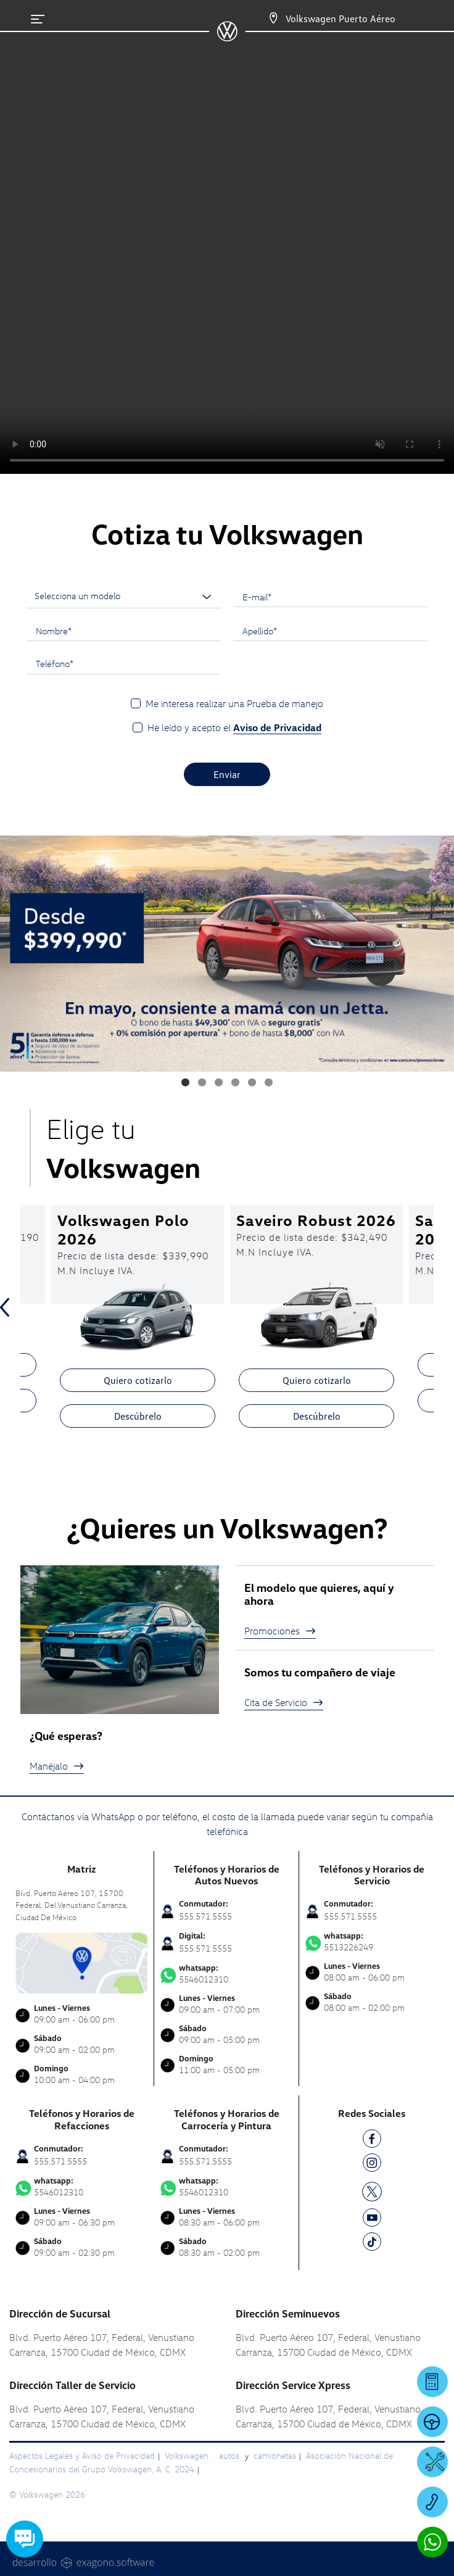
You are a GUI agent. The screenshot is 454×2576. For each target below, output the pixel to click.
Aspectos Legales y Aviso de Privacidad (82, 2455)
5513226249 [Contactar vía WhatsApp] (371, 1941)
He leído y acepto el (234, 727)
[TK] (372, 2243)
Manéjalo (57, 1766)
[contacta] (81, 1962)
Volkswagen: (189, 2455)
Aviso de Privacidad (277, 727)
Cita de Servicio (283, 1702)
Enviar (227, 774)
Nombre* (54, 630)
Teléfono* (54, 663)
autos (230, 2455)
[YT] (372, 2219)
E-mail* (256, 596)
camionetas (275, 2455)
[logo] (227, 37)
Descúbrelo (138, 1416)
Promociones (280, 1631)
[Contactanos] (262, 18)
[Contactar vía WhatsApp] (432, 2542)
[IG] (372, 2165)
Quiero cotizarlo (138, 1380)
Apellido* (259, 630)
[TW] (371, 2190)
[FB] (372, 2140)
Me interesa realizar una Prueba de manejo (234, 703)
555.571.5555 (205, 1916)
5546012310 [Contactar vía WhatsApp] (226, 1973)
